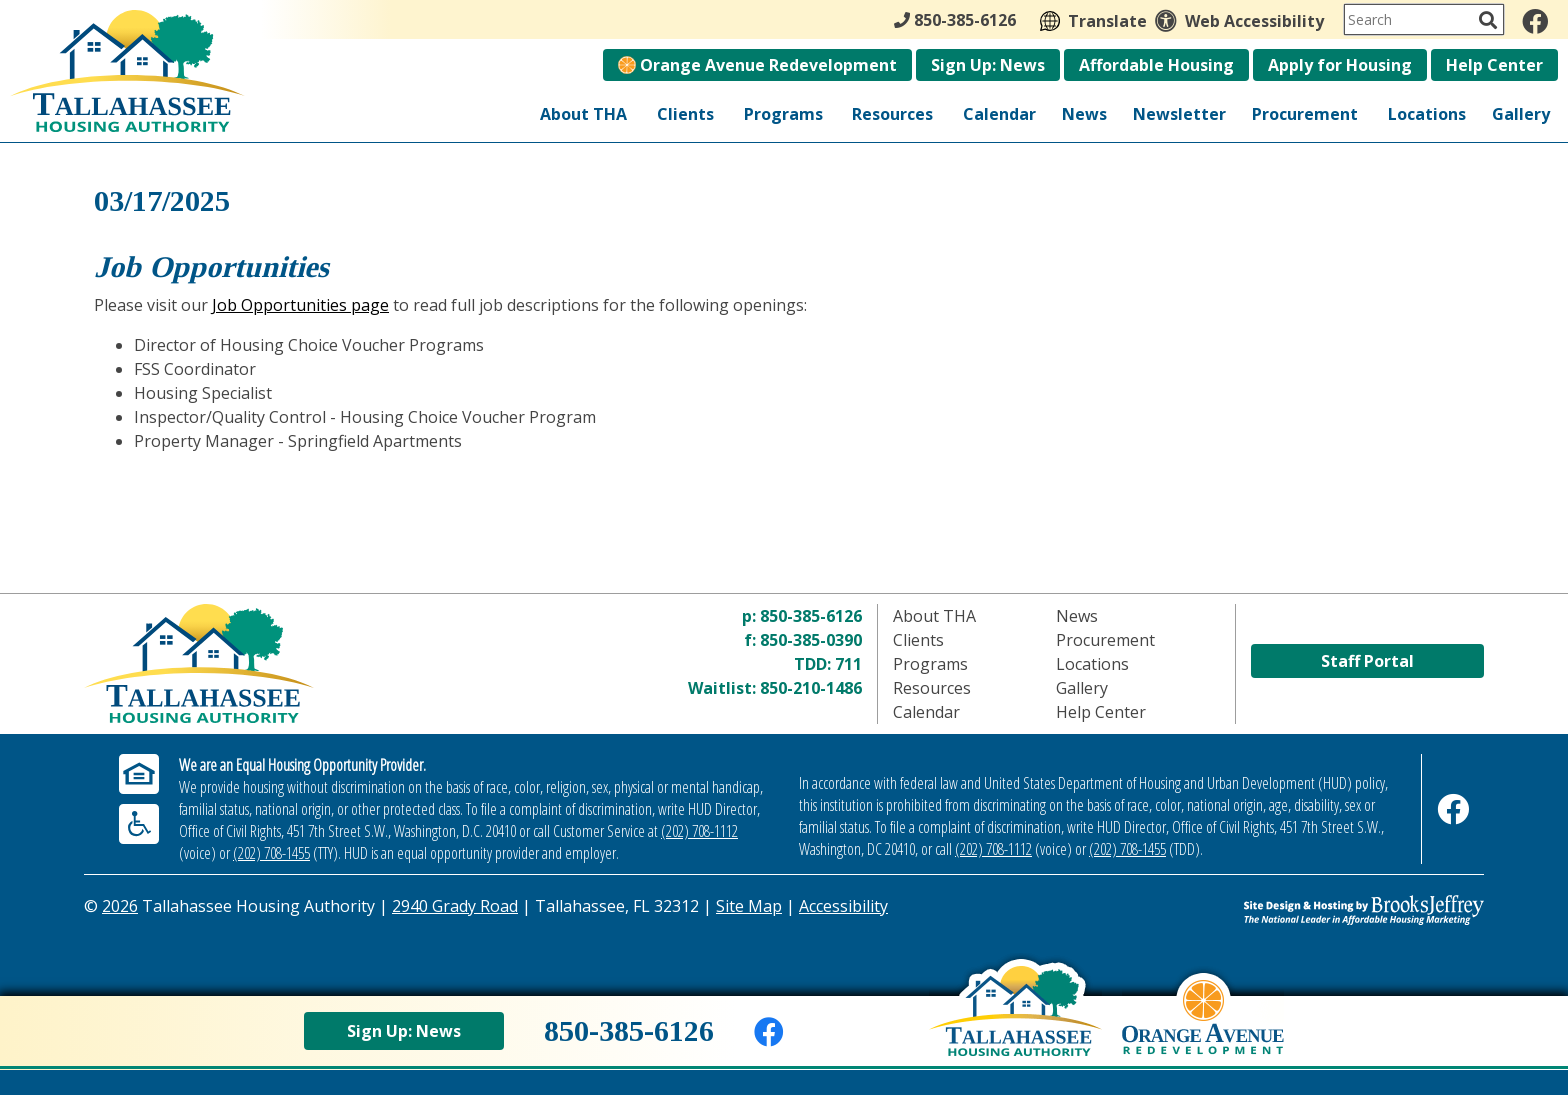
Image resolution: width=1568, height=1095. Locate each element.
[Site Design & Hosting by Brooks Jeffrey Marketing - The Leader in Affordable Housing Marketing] (1309, 910)
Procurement (1305, 114)
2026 (120, 906)
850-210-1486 (811, 688)
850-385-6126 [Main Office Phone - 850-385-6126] (955, 20)
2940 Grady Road (455, 906)
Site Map (749, 906)
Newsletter (1179, 114)
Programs (783, 114)
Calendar (999, 114)
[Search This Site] (1424, 19)
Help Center (1494, 65)
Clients (685, 114)
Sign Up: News (988, 65)
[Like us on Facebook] (1535, 21)
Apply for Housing (1340, 65)
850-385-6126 (811, 616)
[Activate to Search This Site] (1488, 20)
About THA (583, 114)
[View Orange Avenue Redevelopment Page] (1203, 1032)
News (1084, 114)
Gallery (1521, 114)
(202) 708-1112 (699, 831)
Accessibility (843, 906)
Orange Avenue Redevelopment (757, 65)
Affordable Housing (1156, 65)
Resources (892, 114)
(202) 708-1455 (271, 853)
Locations (1427, 114)
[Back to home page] (1015, 1026)
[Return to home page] (317, 663)
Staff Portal (1367, 661)
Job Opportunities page (300, 305)
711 (848, 664)
